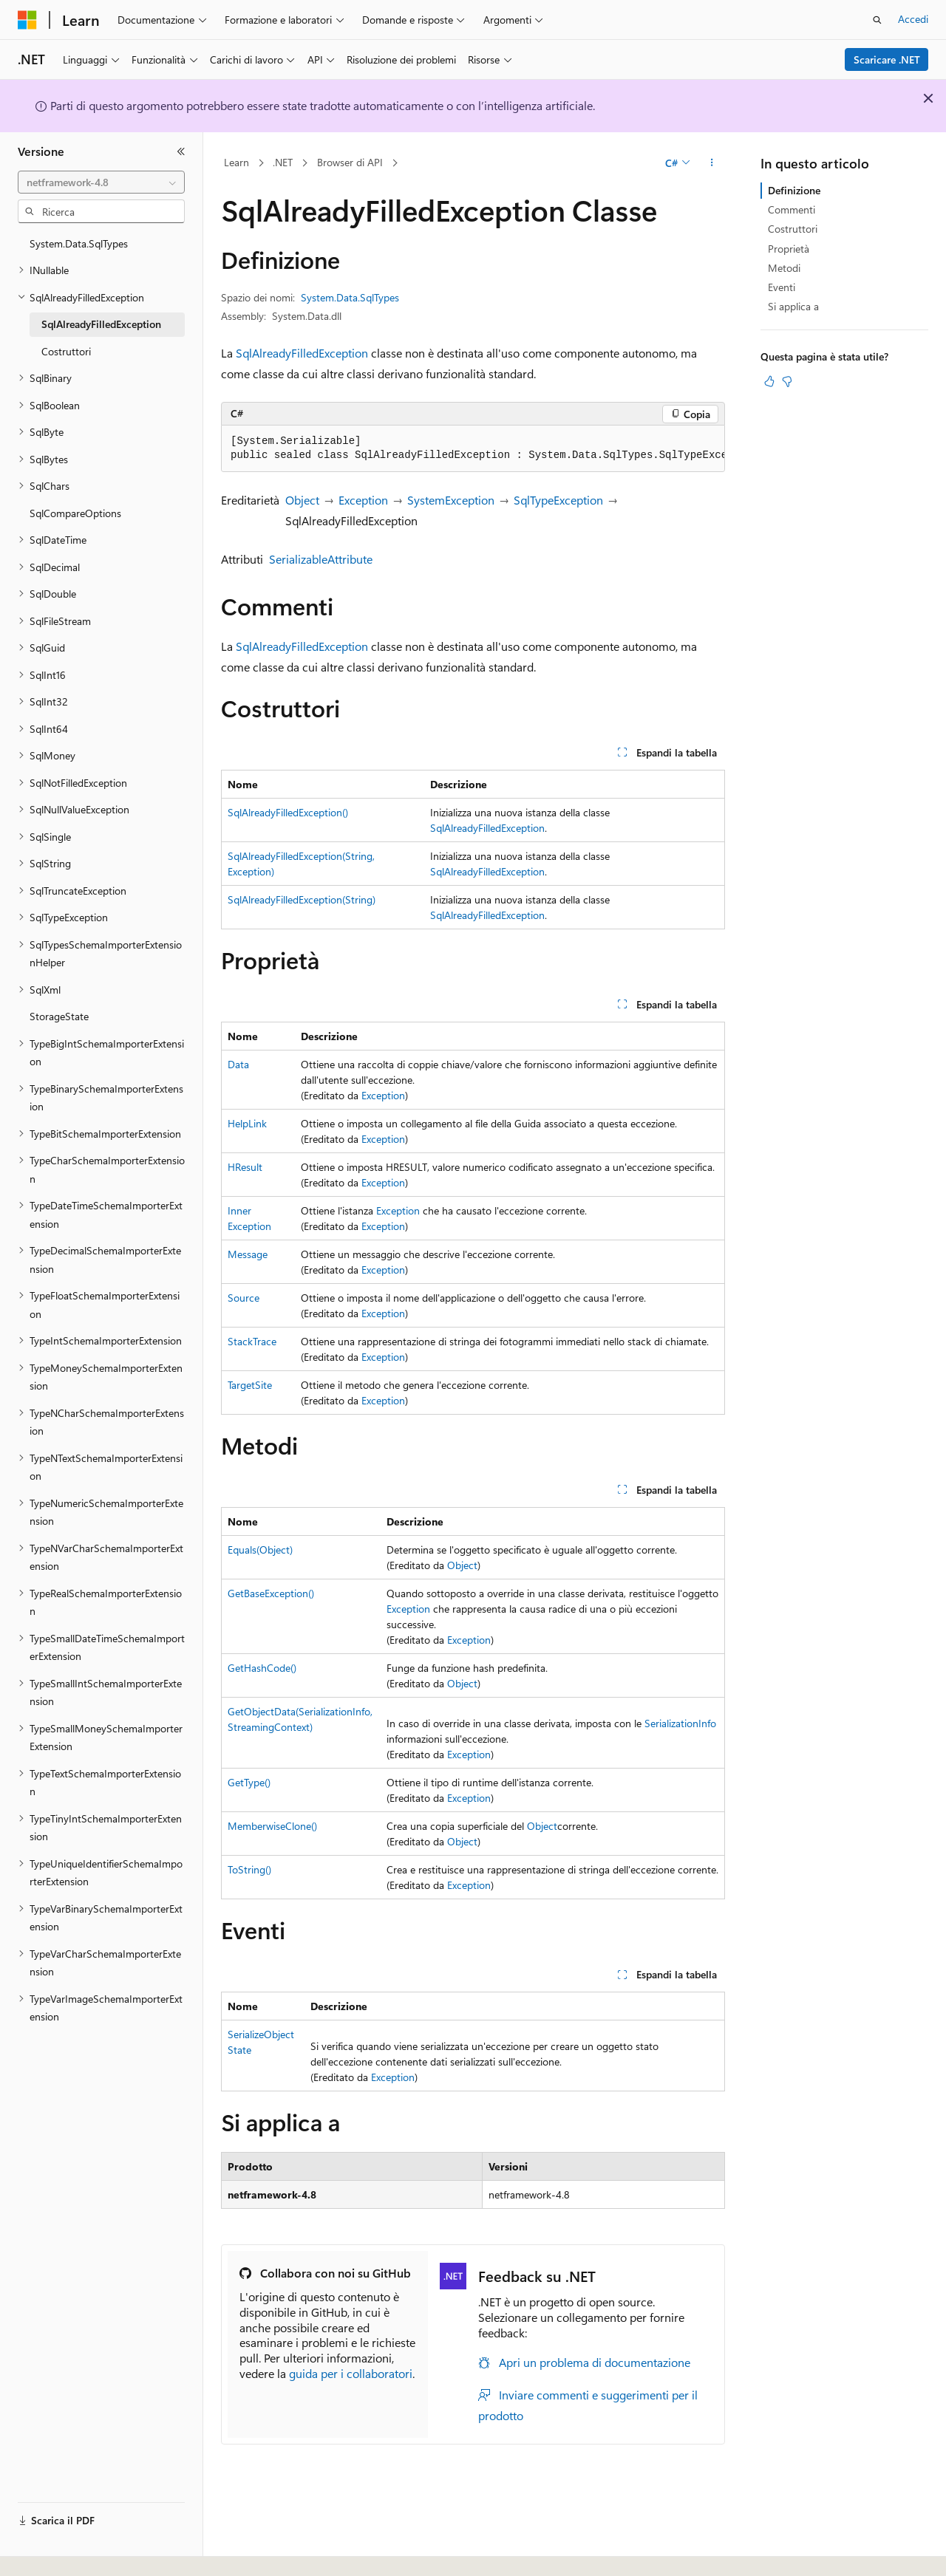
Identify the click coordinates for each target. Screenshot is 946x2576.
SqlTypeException (558, 500)
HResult (245, 1167)
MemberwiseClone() (272, 1826)
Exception (363, 500)
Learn (236, 162)
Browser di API (350, 162)
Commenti (791, 209)
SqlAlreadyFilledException (302, 353)
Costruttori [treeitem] (66, 351)
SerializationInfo (680, 1723)
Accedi (913, 19)
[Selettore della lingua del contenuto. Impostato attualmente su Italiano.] (50, 2551)
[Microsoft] (27, 20)
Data (238, 1064)
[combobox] (101, 182)
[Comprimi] (181, 151)
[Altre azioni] (712, 163)
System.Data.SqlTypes (350, 297)
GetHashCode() (262, 1668)
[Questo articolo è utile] (769, 381)
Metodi (784, 268)
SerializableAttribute (320, 559)
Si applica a (793, 306)
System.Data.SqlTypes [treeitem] (79, 243)
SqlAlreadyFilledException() (288, 812)
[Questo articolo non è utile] (787, 381)
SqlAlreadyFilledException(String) (301, 899)
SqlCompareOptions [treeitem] (75, 513)
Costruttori (792, 229)
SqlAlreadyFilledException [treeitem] (101, 324)
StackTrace (252, 1341)
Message (248, 1254)
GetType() (249, 1782)
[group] (473, 449)
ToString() (249, 1869)
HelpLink (247, 1123)
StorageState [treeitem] (59, 1016)
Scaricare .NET (887, 59)
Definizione (794, 190)
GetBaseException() (271, 1593)
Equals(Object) (260, 1549)
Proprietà (788, 249)
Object (302, 500)
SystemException (450, 500)
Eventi (781, 287)
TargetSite (250, 1385)
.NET (283, 162)
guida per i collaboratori (350, 2373)
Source (243, 1298)
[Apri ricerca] (877, 20)
